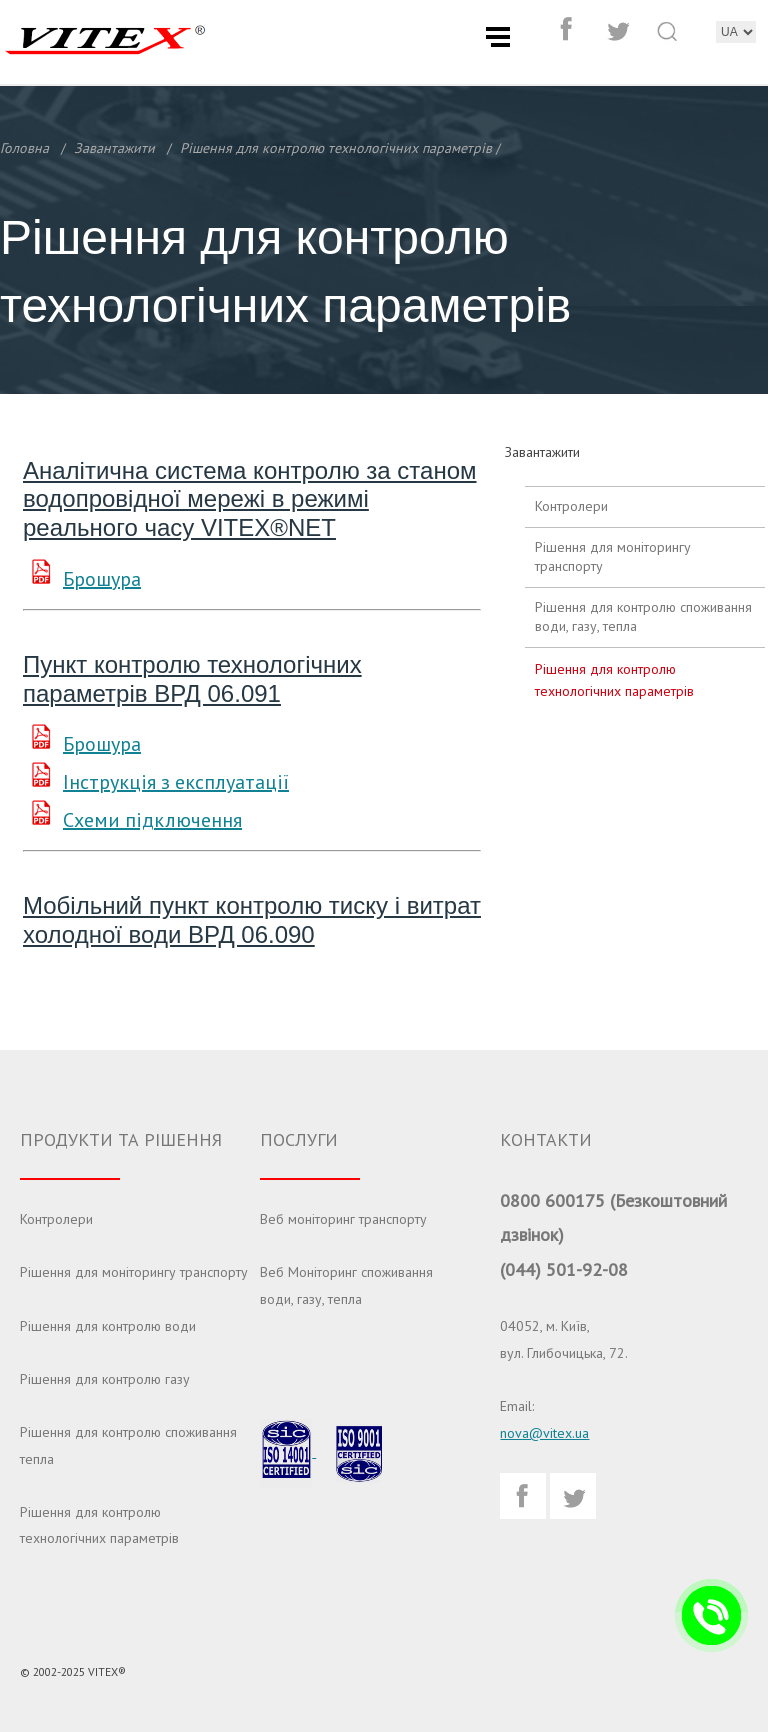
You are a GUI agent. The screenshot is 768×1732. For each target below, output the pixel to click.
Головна (24, 148)
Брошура (102, 579)
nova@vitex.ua (544, 1433)
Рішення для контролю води (108, 1326)
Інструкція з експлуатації (176, 782)
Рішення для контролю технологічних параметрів (336, 148)
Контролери (571, 506)
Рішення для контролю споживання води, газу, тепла (643, 617)
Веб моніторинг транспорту (343, 1219)
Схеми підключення (152, 820)
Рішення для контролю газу (105, 1379)
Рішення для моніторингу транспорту (613, 557)
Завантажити (114, 148)
